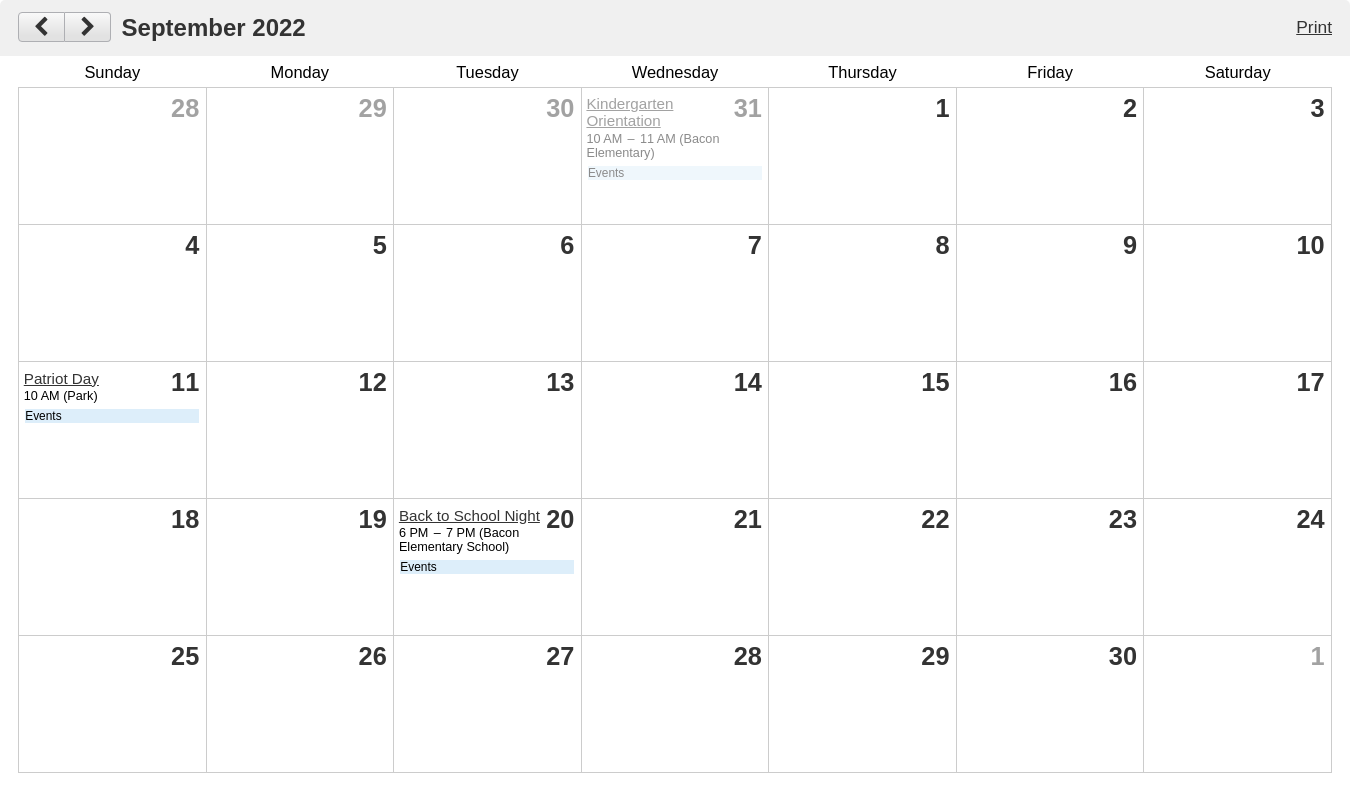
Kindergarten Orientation (629, 112)
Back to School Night (469, 515)
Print (1314, 27)
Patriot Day (61, 378)
